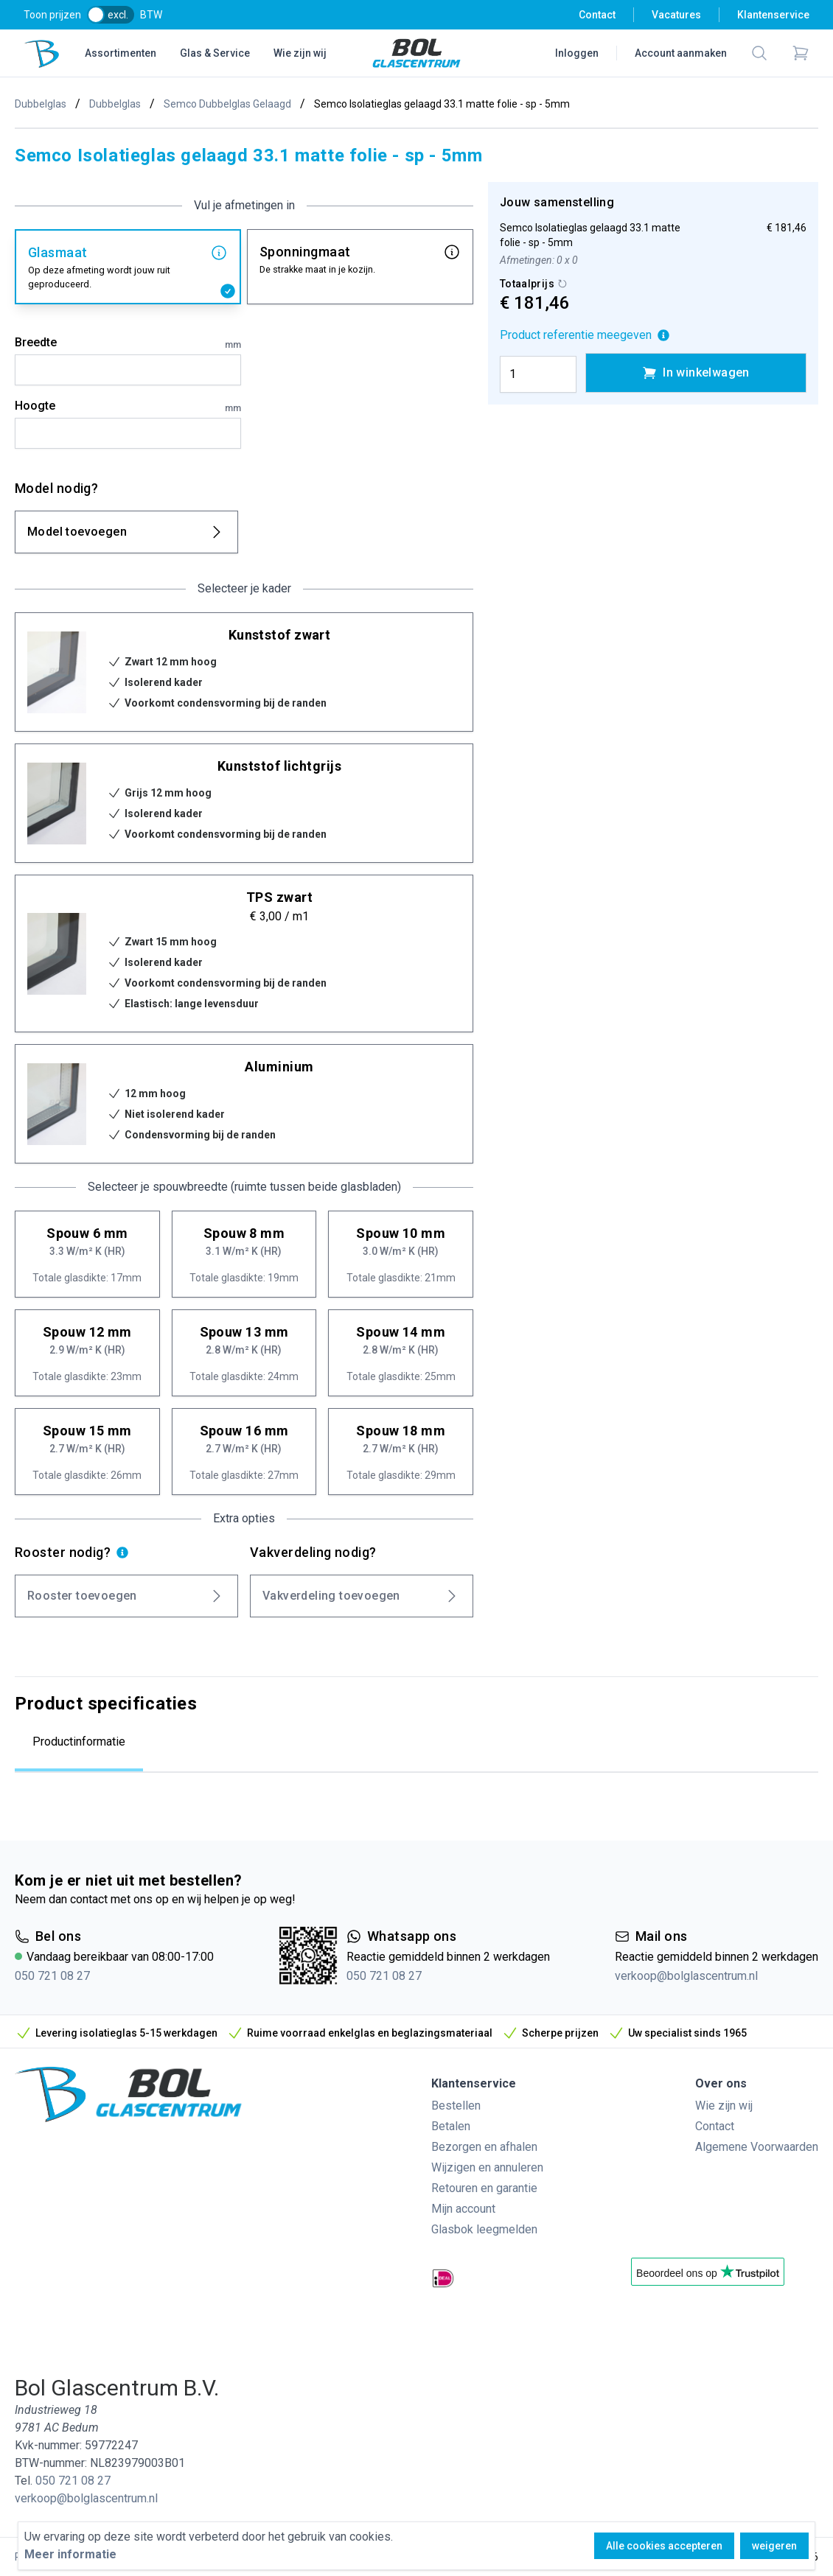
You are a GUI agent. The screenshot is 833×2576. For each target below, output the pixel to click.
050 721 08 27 (52, 1976)
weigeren (774, 2546)
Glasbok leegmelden (484, 2229)
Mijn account (463, 2209)
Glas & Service (215, 53)
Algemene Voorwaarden (756, 2147)
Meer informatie (70, 2554)
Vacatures (676, 15)
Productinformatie (78, 1742)
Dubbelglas (40, 104)
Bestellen (456, 2106)
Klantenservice (773, 15)
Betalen (450, 2126)
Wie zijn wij (300, 53)
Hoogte (128, 407)
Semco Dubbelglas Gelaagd (227, 104)
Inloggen (577, 53)
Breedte (128, 343)
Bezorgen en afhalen (484, 2147)
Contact (597, 15)
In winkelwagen (696, 372)
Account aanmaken (681, 53)
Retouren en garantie (484, 2188)
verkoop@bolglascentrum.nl (686, 1976)
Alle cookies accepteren (664, 2546)
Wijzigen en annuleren (487, 2167)
